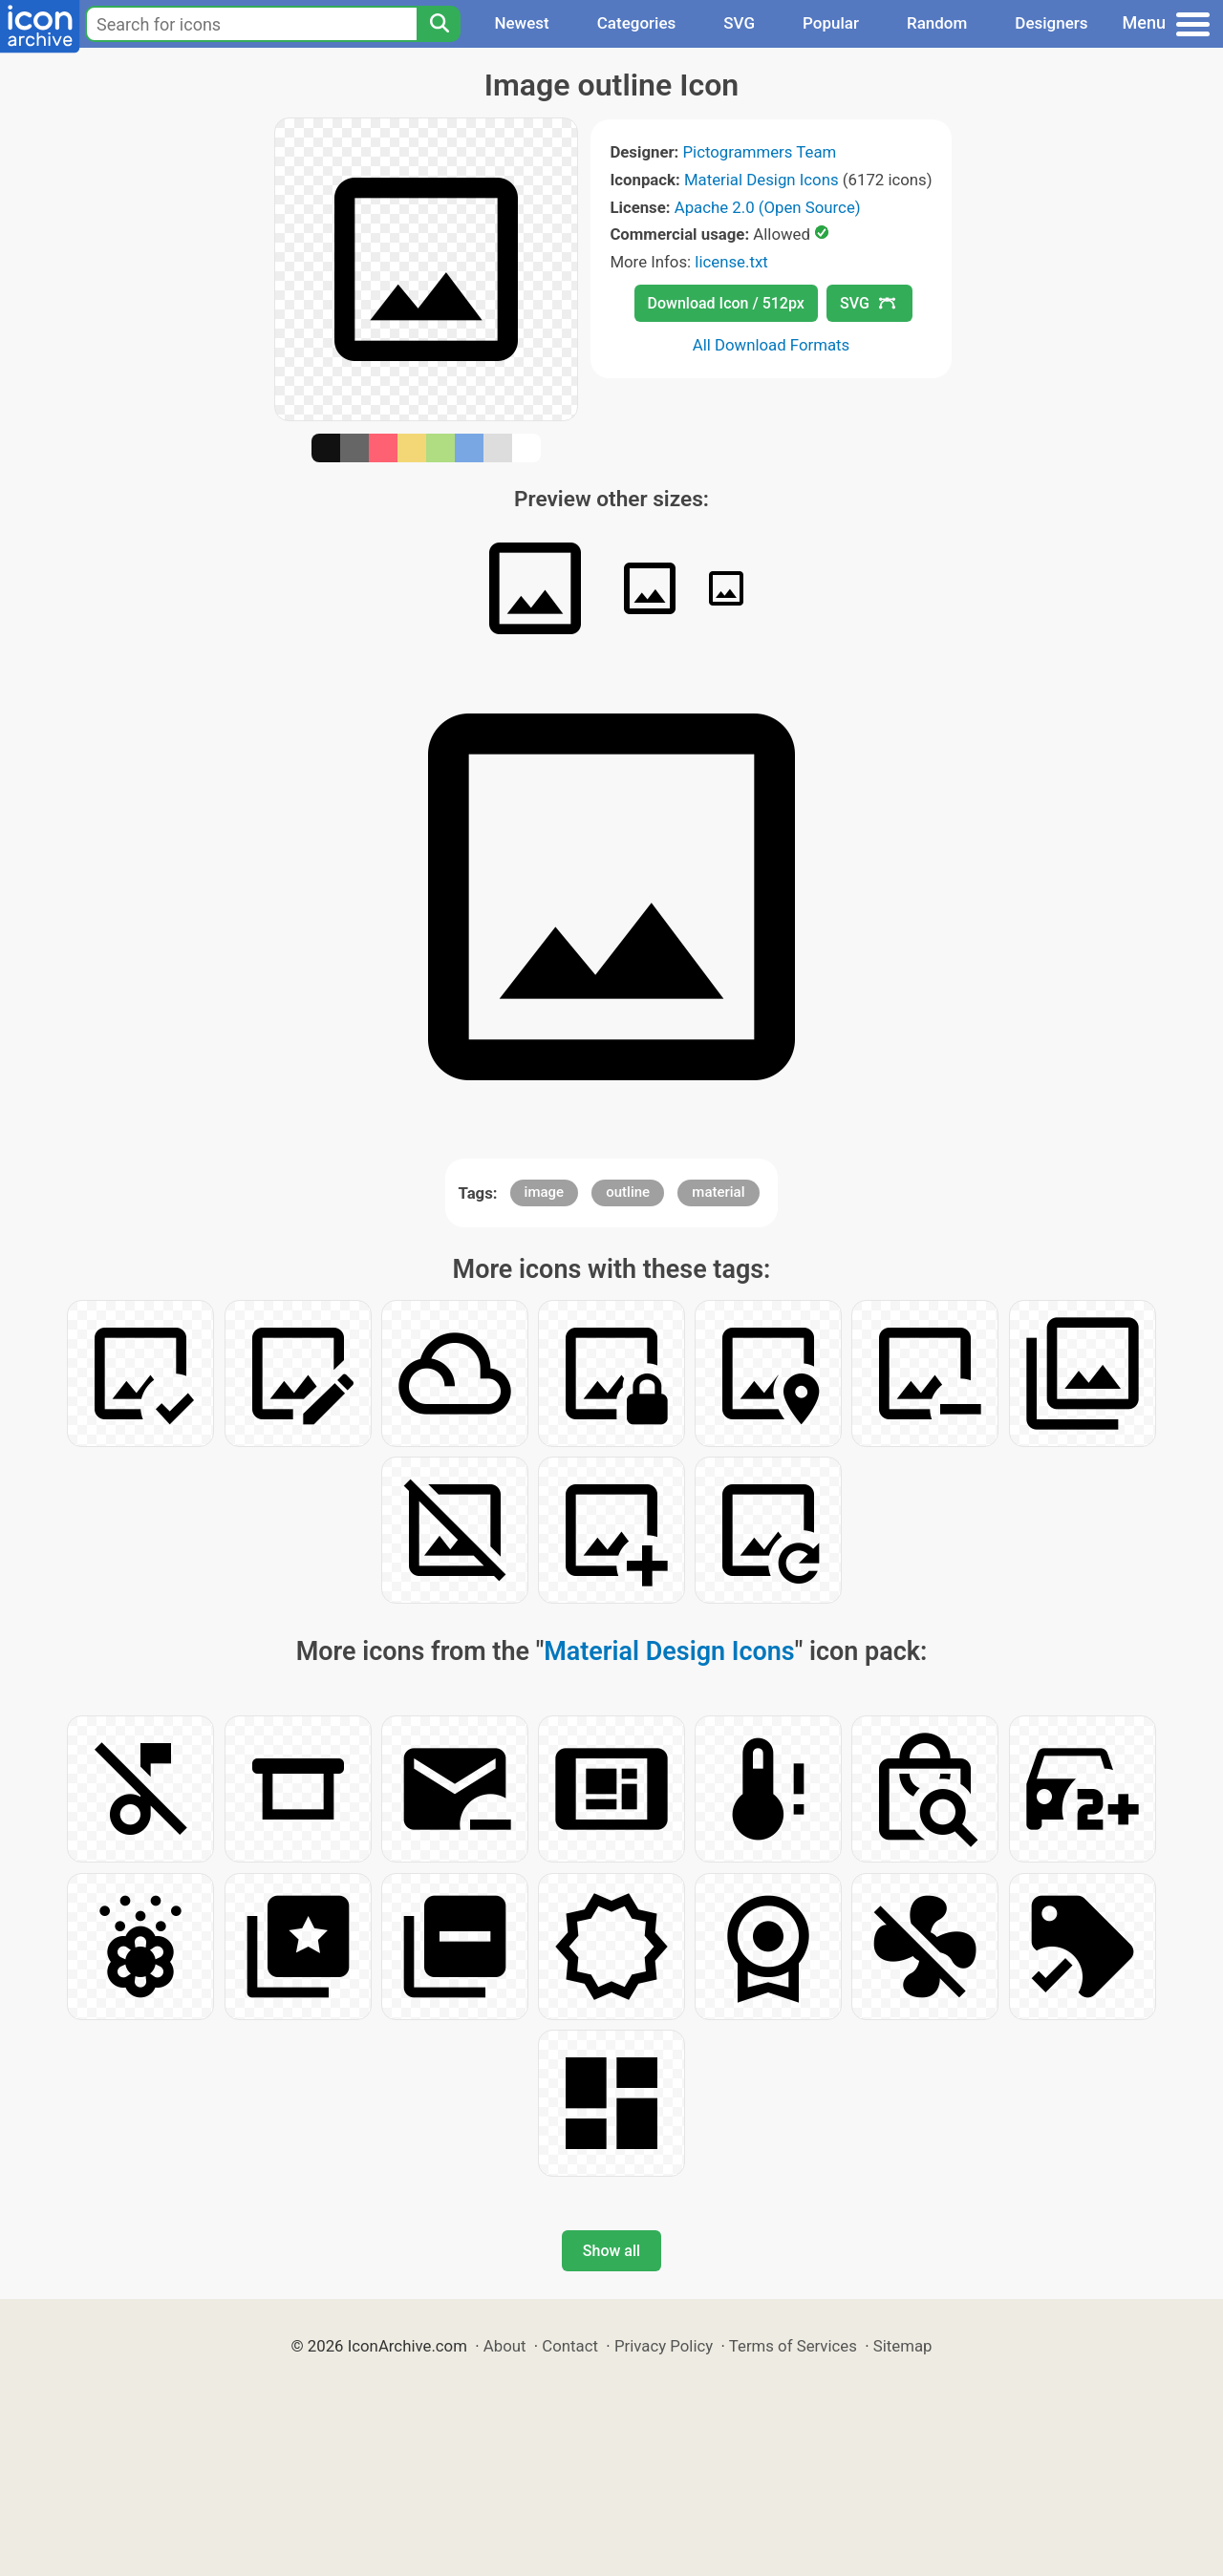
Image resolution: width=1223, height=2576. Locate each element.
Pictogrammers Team (760, 151)
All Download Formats (771, 344)
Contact (570, 2345)
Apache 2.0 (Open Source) (768, 207)
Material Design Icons (761, 179)
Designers (1051, 22)
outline (628, 1192)
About (504, 2345)
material (718, 1192)
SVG (739, 22)
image (545, 1192)
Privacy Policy (663, 2345)
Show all (611, 2251)
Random (937, 22)
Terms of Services (793, 2345)
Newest (521, 22)
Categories (636, 22)
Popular (831, 22)
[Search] (439, 24)
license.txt (731, 261)
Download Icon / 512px (726, 303)
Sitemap (903, 2345)
